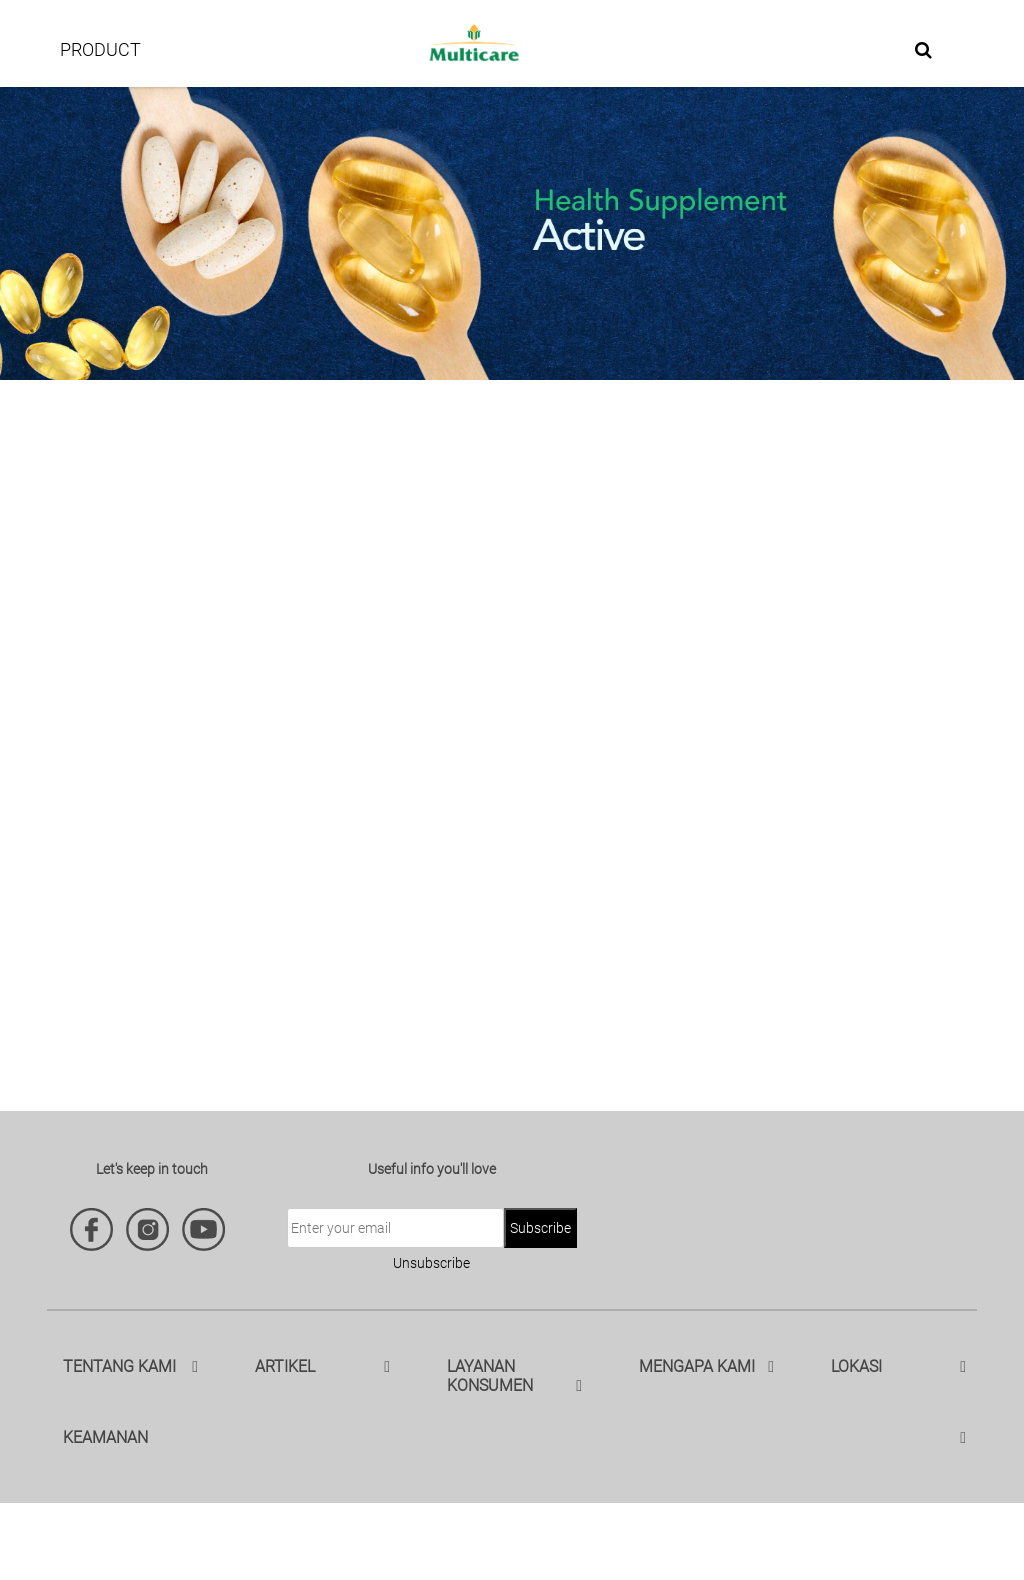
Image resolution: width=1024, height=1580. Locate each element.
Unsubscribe (431, 1263)
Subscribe (540, 1228)
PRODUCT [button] (100, 49)
